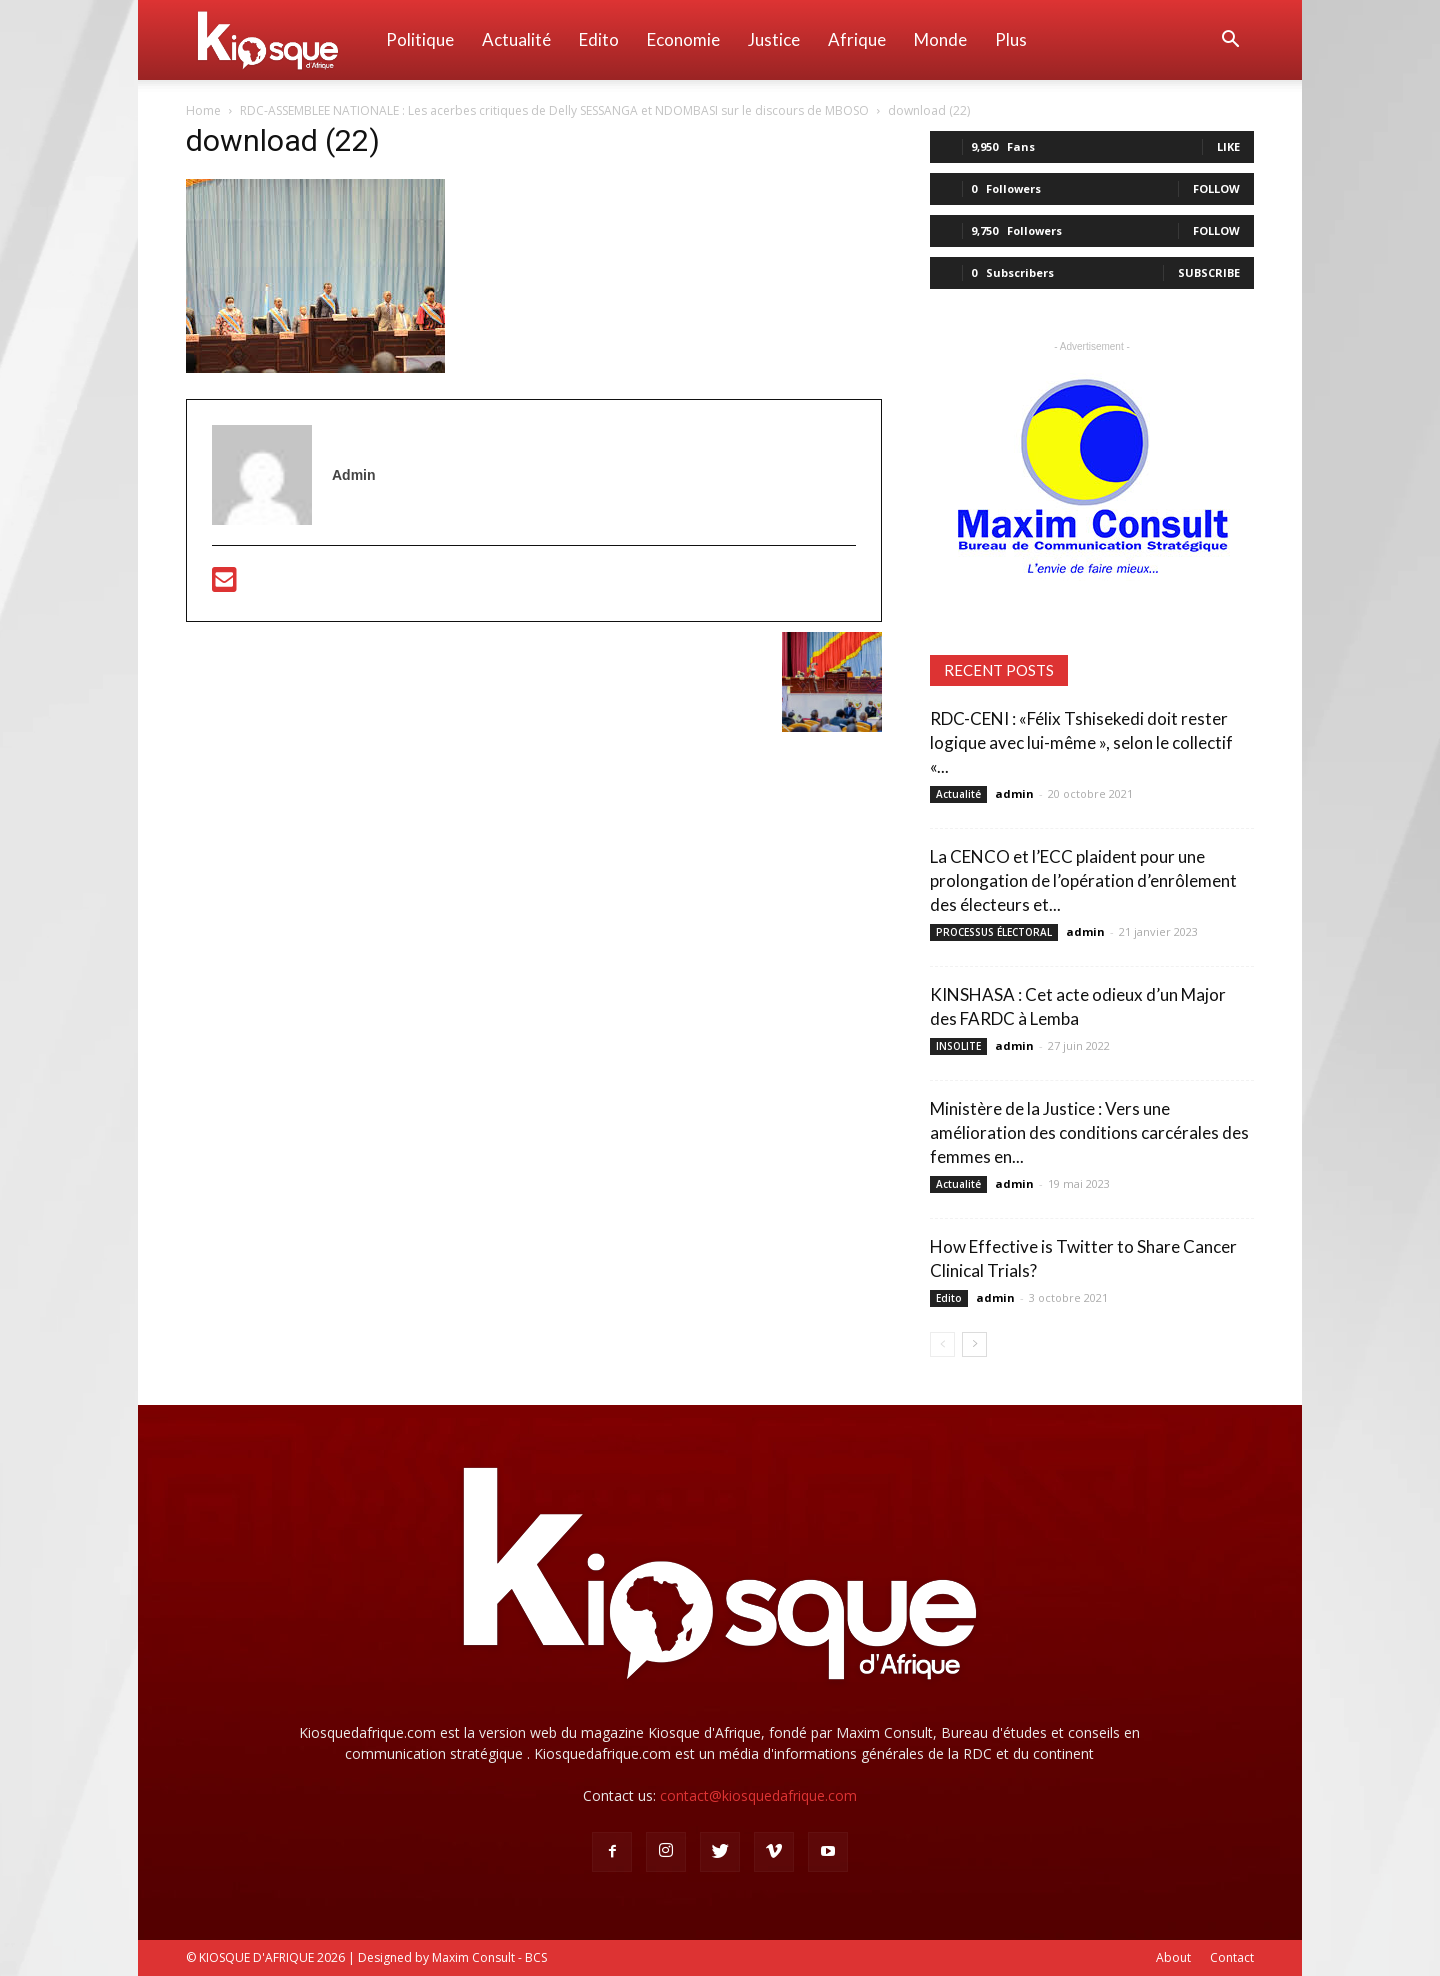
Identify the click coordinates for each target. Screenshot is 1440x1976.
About (1173, 1957)
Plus (1011, 39)
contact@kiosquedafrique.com (758, 1795)
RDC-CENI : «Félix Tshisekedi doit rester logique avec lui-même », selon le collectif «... (1081, 742)
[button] (1230, 41)
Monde (940, 39)
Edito (599, 39)
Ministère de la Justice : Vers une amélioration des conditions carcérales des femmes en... (1089, 1132)
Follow (1216, 188)
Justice (774, 39)
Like (1228, 146)
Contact (1232, 1957)
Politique (420, 39)
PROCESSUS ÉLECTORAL (994, 932)
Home (203, 110)
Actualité (516, 39)
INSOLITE (958, 1046)
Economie (683, 39)
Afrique (857, 39)
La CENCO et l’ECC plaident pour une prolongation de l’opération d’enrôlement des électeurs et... (1083, 880)
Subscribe (1209, 272)
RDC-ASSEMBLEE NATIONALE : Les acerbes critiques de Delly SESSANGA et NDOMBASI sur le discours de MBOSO (554, 110)
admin (1014, 793)
